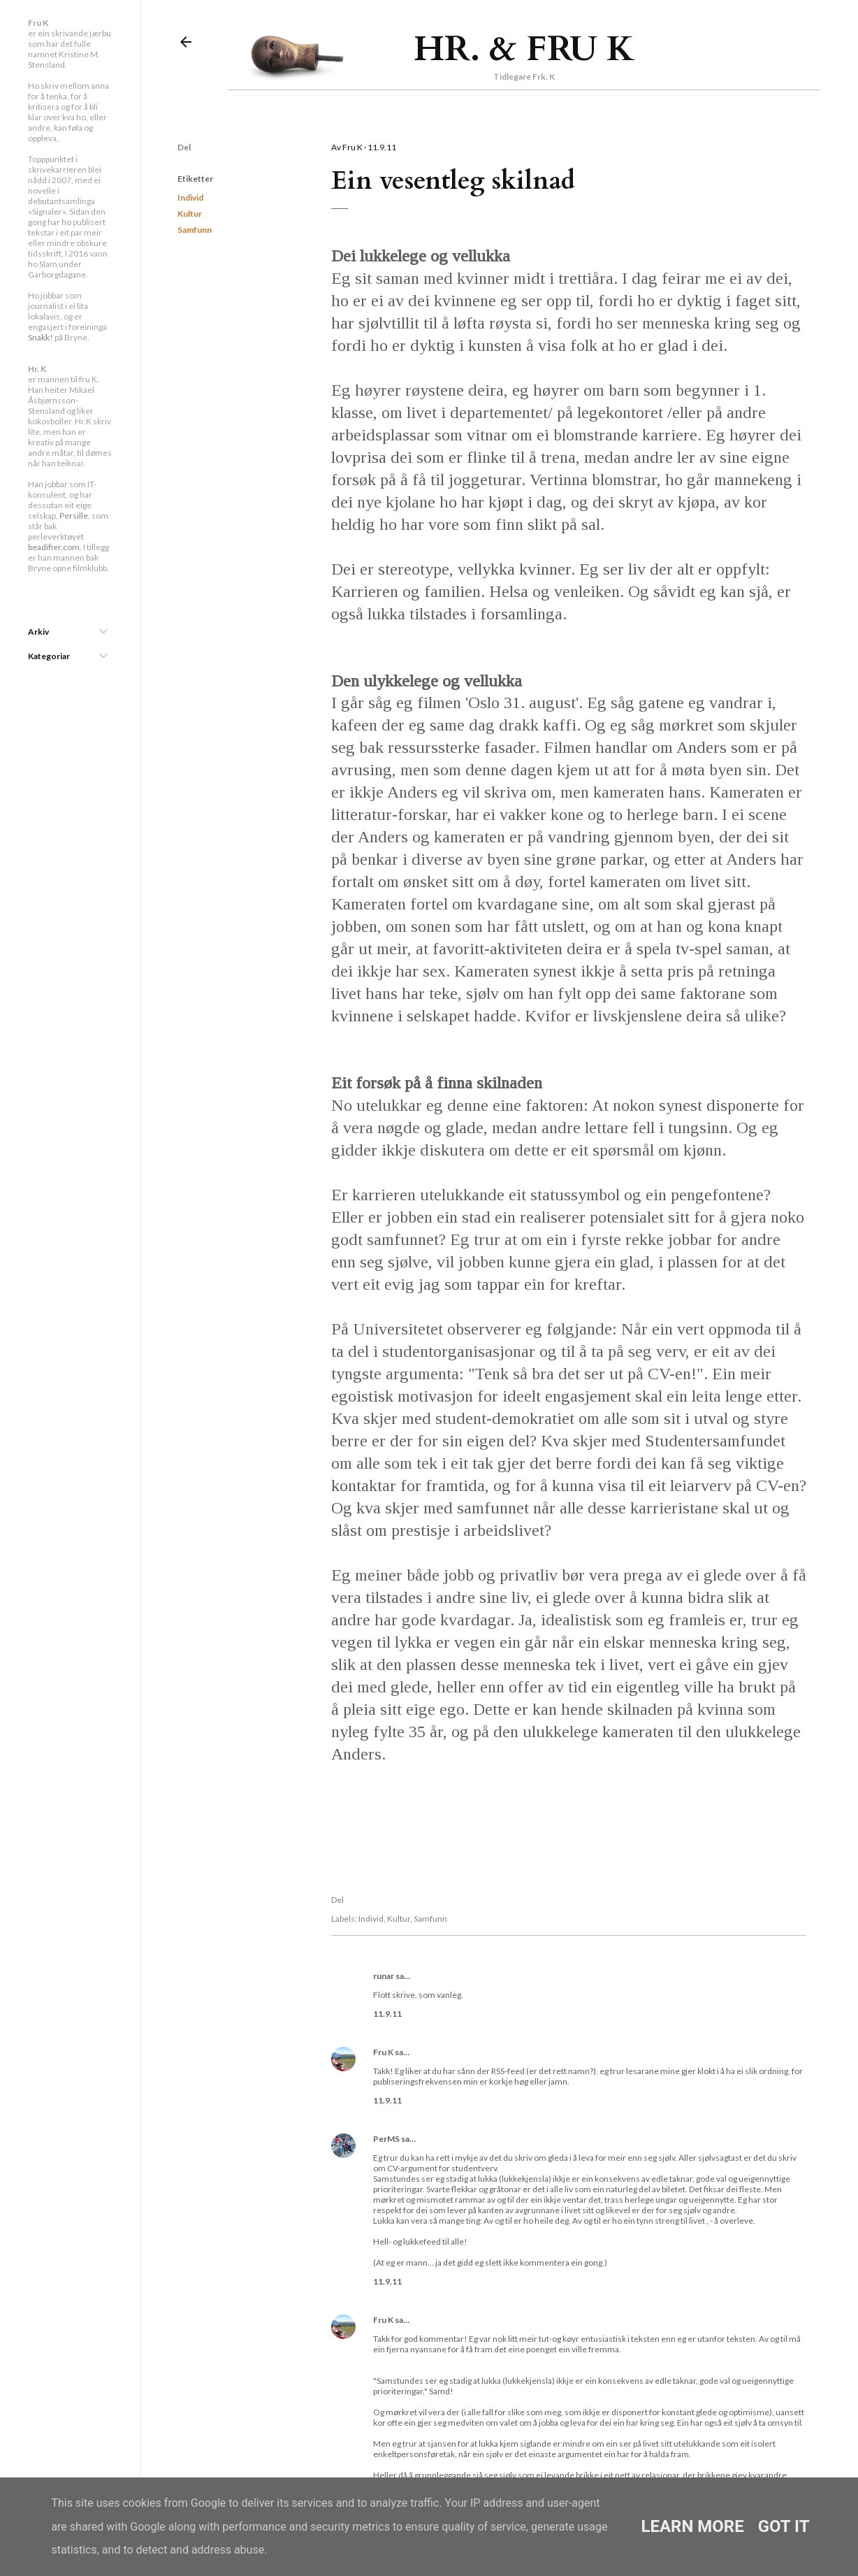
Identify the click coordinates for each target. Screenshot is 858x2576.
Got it (784, 2526)
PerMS (386, 2139)
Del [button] (184, 147)
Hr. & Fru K (524, 49)
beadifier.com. (55, 547)
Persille (73, 515)
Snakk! (40, 337)
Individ (190, 197)
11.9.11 (387, 2013)
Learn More (692, 2526)
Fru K (383, 2052)
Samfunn (194, 229)
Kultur (189, 213)
